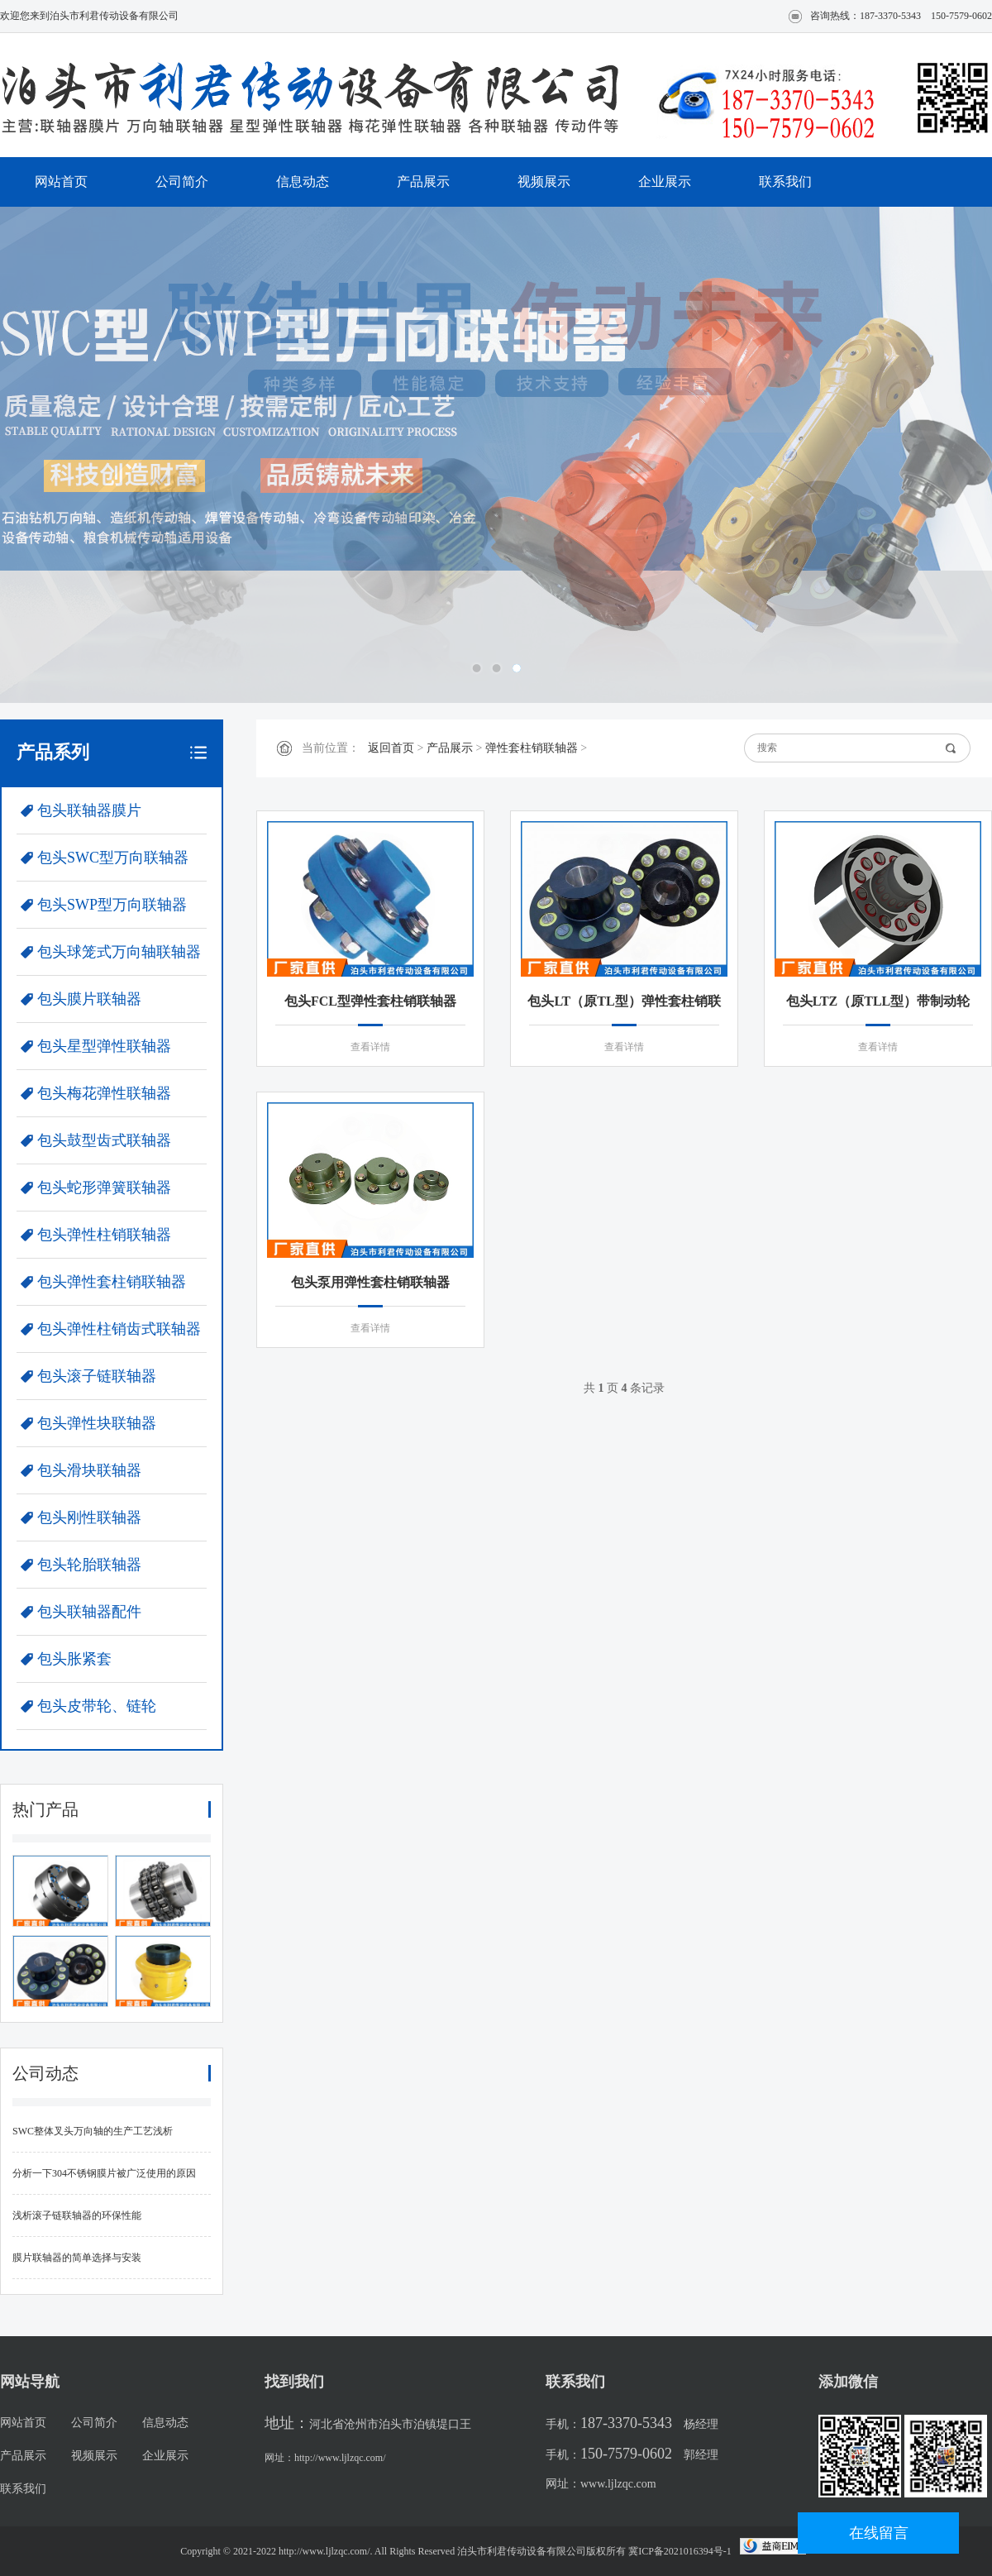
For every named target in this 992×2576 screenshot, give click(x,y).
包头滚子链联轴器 (96, 1376)
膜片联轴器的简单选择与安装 (76, 2257)
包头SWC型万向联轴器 (112, 857)
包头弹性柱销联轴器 (104, 1234)
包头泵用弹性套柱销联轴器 (370, 1282)
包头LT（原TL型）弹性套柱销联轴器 (623, 1004)
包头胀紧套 (74, 1659)
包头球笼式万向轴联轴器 (119, 952)
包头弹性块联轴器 (96, 1423)
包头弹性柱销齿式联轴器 (119, 1329)
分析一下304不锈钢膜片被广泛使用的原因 (104, 2173)
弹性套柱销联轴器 (531, 748)
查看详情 (370, 1047)
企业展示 (664, 181)
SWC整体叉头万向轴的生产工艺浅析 (92, 2131)
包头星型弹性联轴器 (104, 1046)
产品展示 (423, 181)
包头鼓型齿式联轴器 (104, 1140)
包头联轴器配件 (89, 1611)
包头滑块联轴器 (89, 1470)
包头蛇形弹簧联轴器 (104, 1187)
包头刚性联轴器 (89, 1517)
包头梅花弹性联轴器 (104, 1093)
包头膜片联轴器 (89, 999)
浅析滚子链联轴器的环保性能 (76, 2215)
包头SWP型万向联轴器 (112, 904)
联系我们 (785, 181)
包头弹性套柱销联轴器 (111, 1282)
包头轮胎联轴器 (89, 1564)
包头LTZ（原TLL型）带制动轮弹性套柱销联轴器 (878, 1004)
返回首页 (391, 748)
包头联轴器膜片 (89, 810)
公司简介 (181, 181)
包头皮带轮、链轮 (96, 1706)
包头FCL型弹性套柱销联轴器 (370, 1001)
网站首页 (61, 181)
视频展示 (543, 181)
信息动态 (302, 181)
